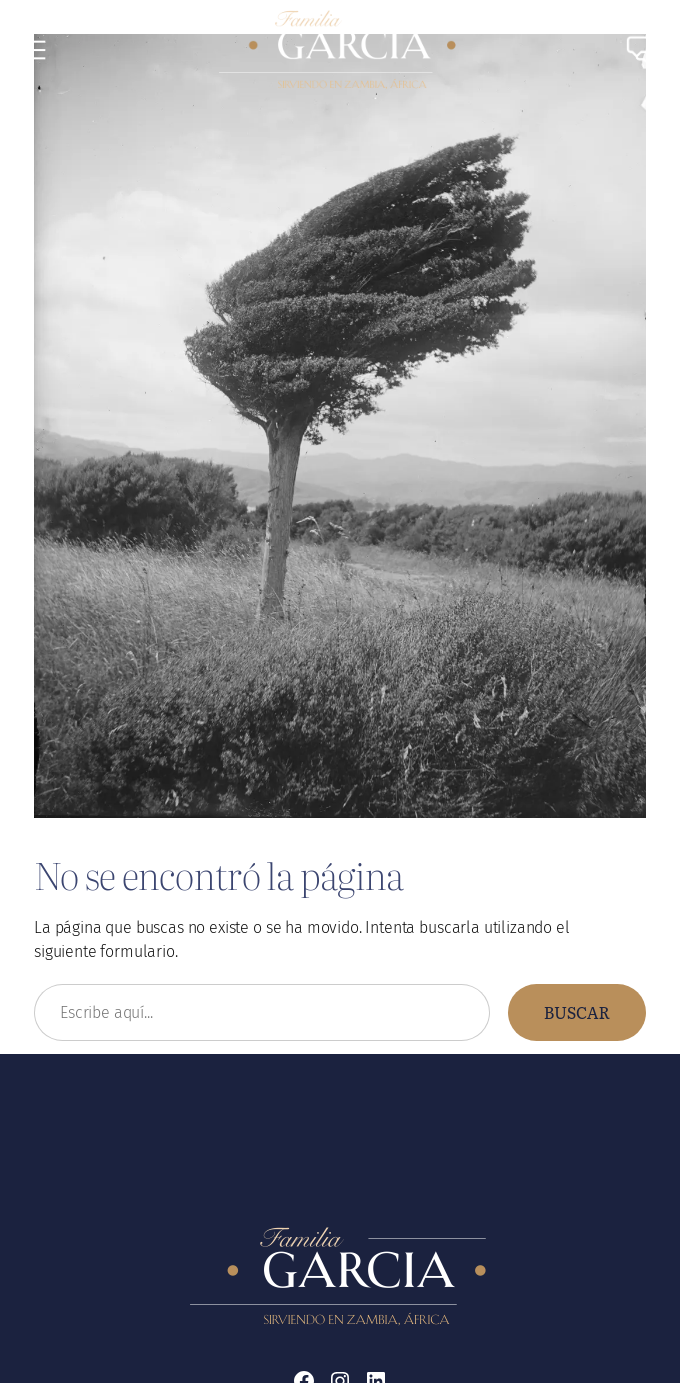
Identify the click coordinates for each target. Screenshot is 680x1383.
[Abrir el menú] (36, 50)
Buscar (577, 1012)
